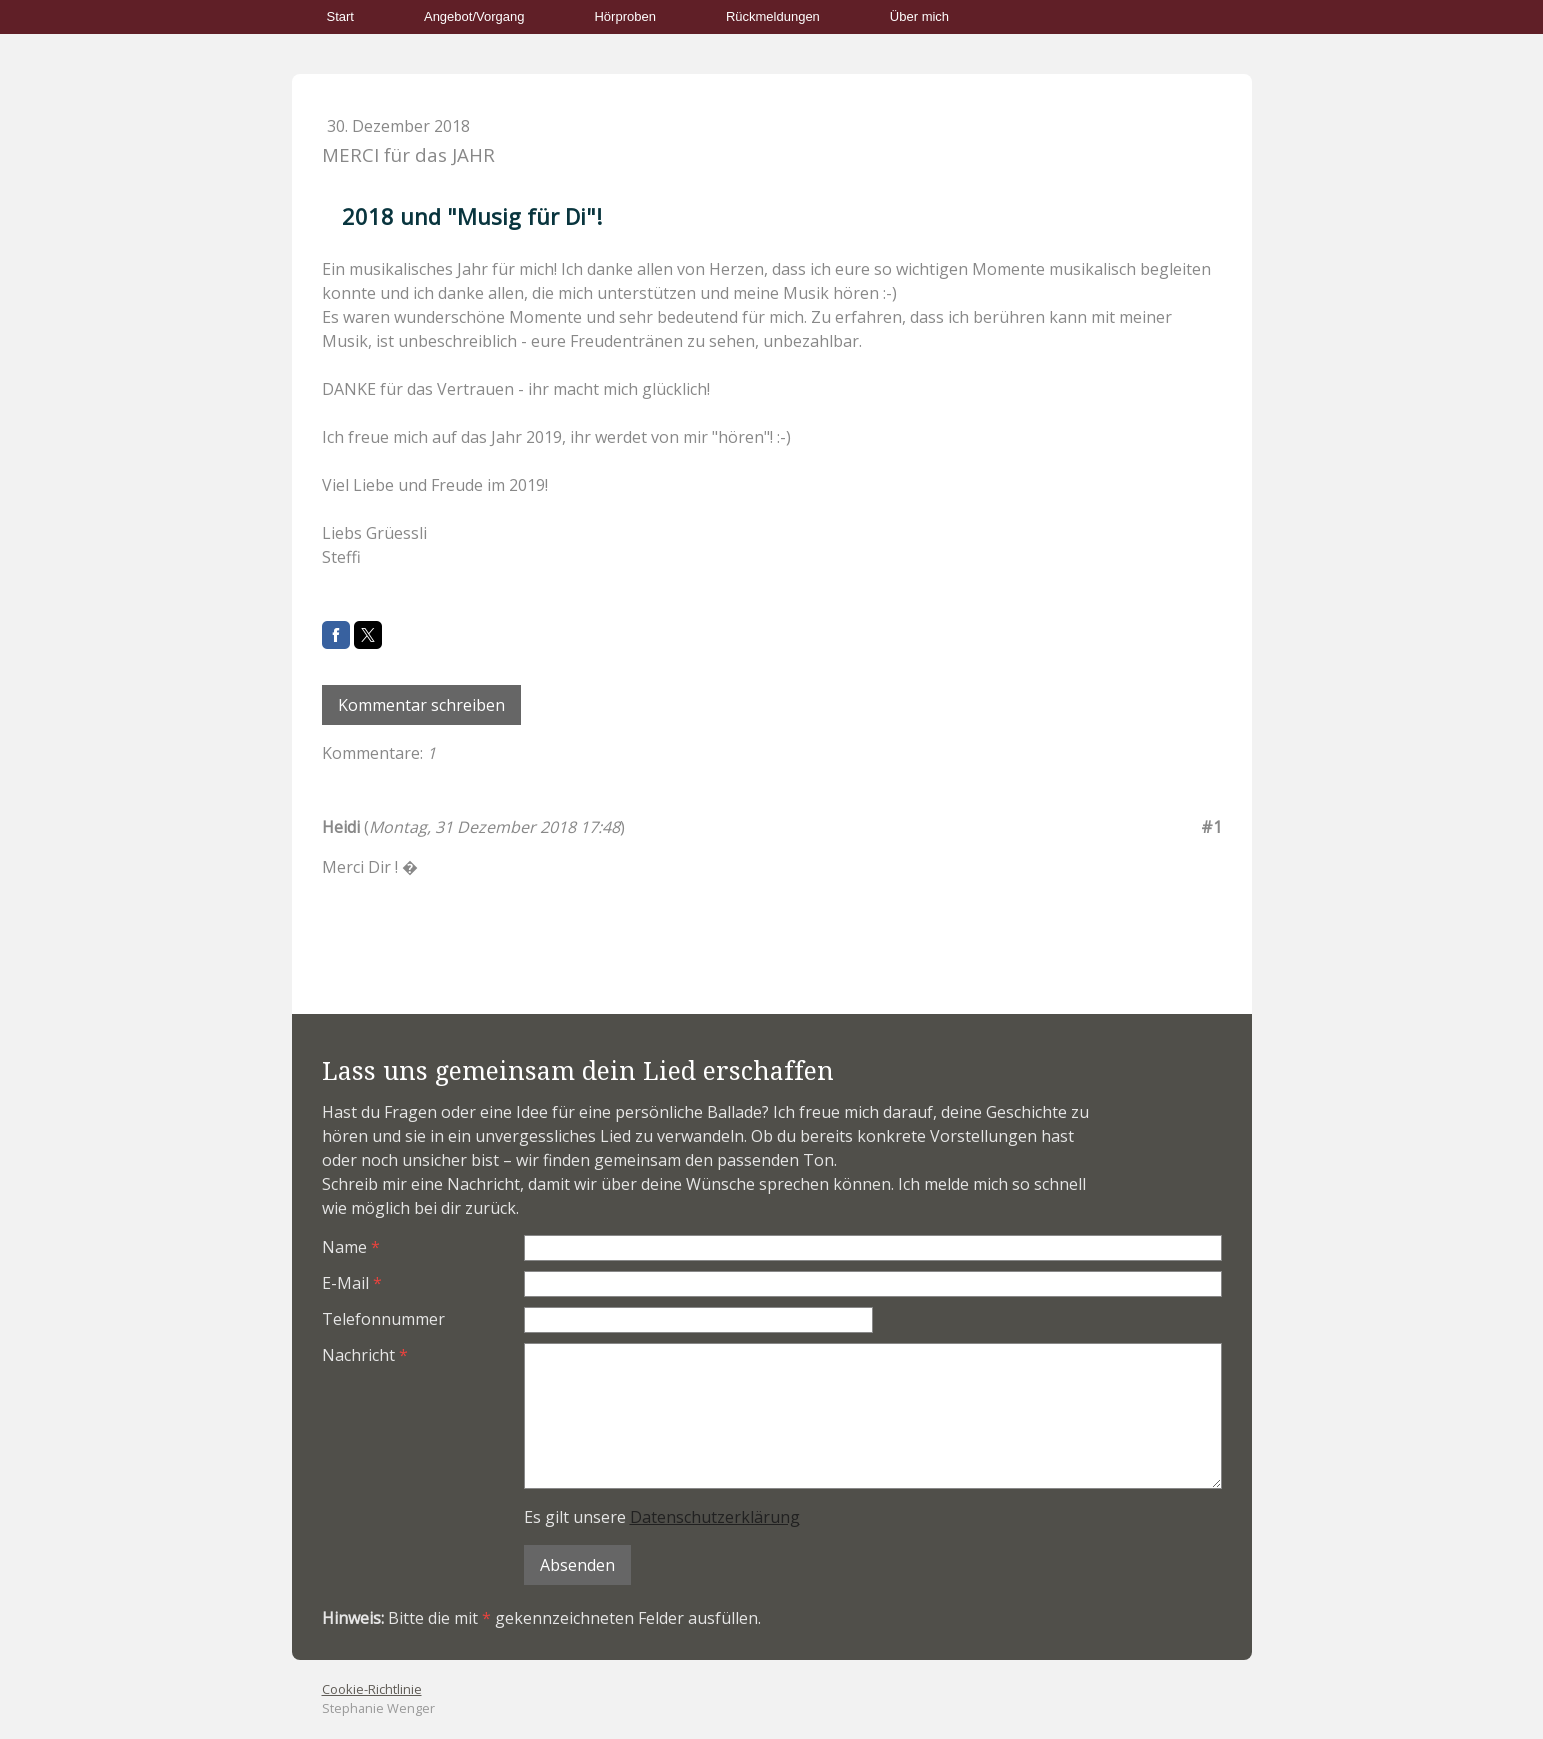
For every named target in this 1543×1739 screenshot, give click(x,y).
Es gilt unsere (662, 1517)
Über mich (919, 16)
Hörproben (624, 16)
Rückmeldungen (773, 16)
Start (340, 16)
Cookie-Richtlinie (372, 1689)
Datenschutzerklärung (715, 1517)
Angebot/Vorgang (474, 16)
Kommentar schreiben (421, 705)
